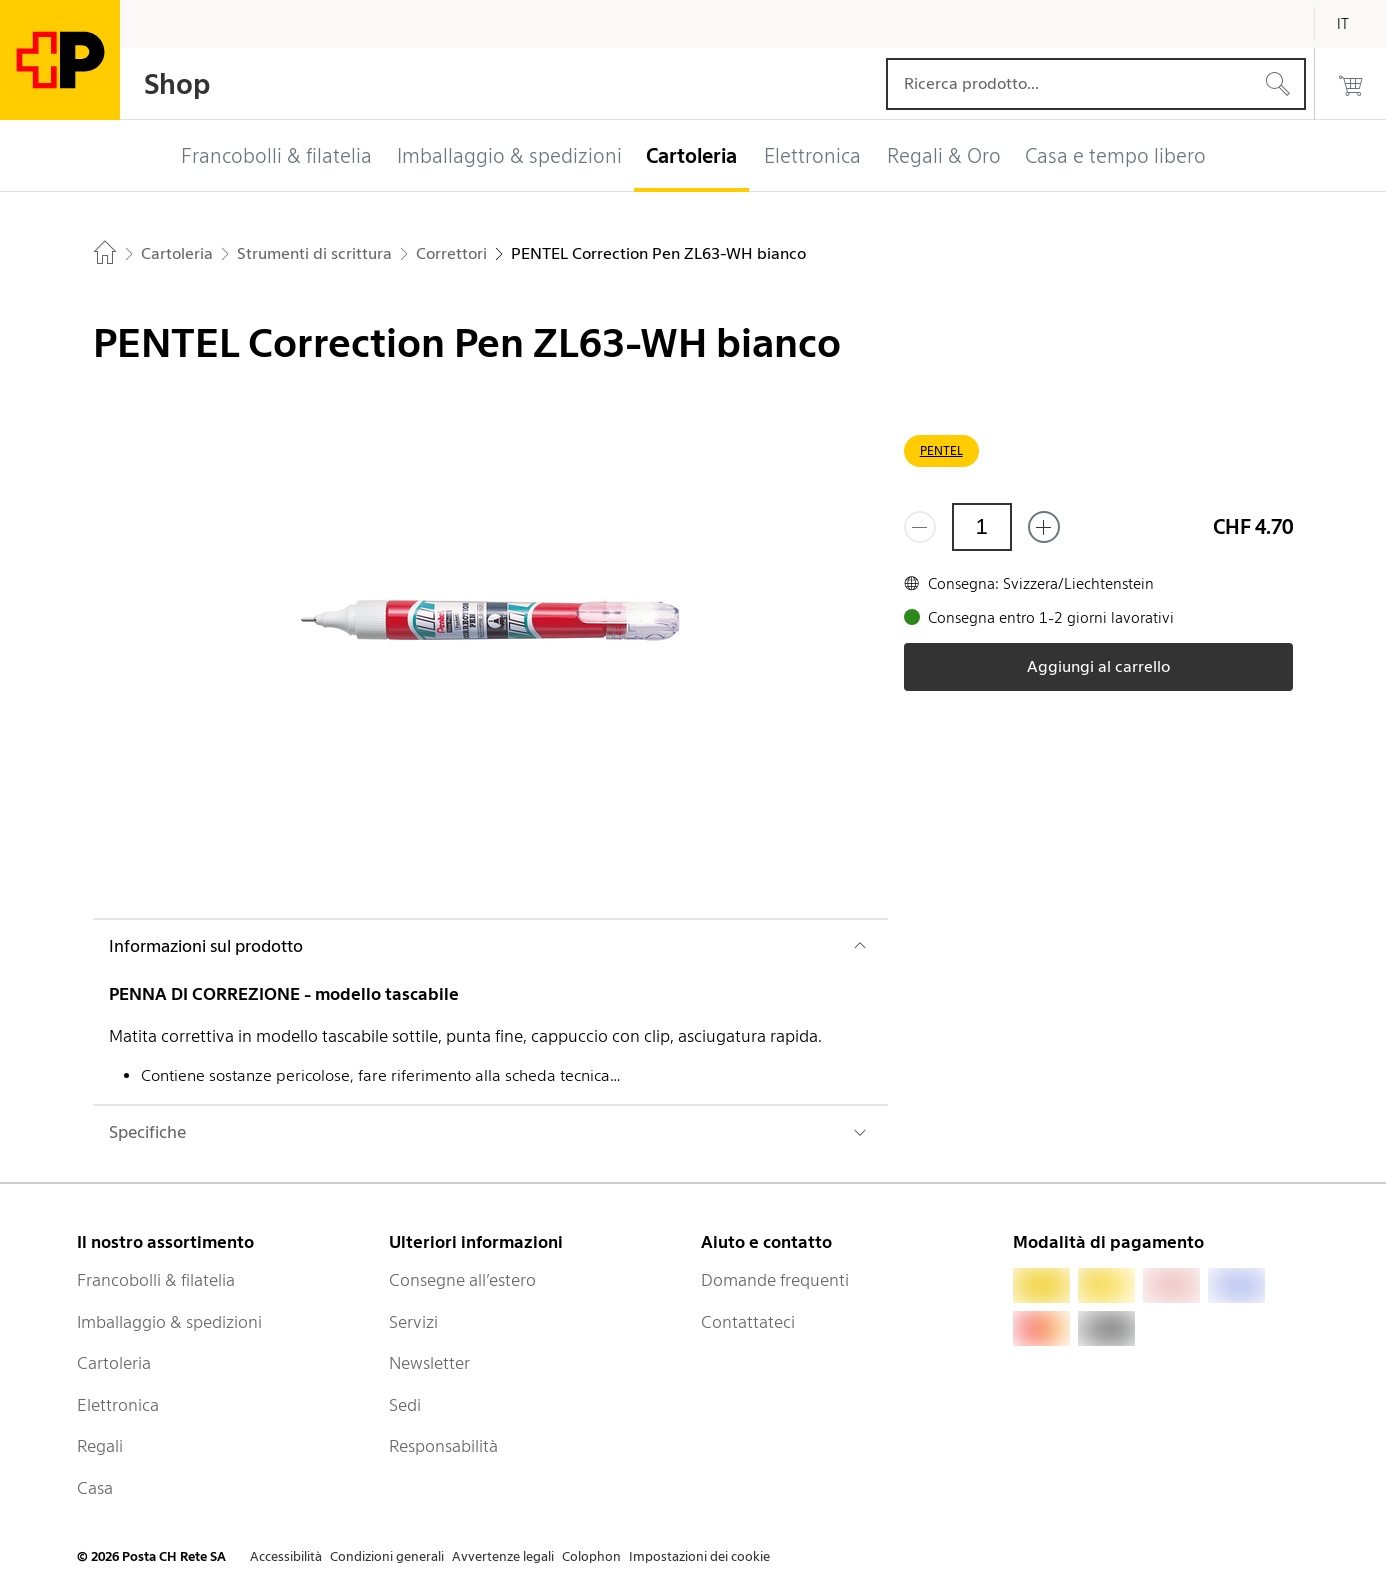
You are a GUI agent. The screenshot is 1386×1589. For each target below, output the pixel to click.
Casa (95, 1488)
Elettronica (118, 1405)
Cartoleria (114, 1363)
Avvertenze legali (503, 1556)
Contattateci (748, 1322)
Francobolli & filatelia (156, 1280)
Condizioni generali (387, 1556)
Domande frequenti (775, 1280)
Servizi (413, 1322)
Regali (100, 1446)
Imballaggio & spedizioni (169, 1322)
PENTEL (941, 450)
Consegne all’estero (462, 1280)
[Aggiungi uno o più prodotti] (1044, 527)
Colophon (591, 1556)
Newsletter (429, 1363)
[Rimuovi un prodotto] (920, 527)
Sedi (405, 1405)
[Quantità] (982, 527)
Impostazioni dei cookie (699, 1556)
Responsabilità (443, 1446)
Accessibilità (286, 1556)
